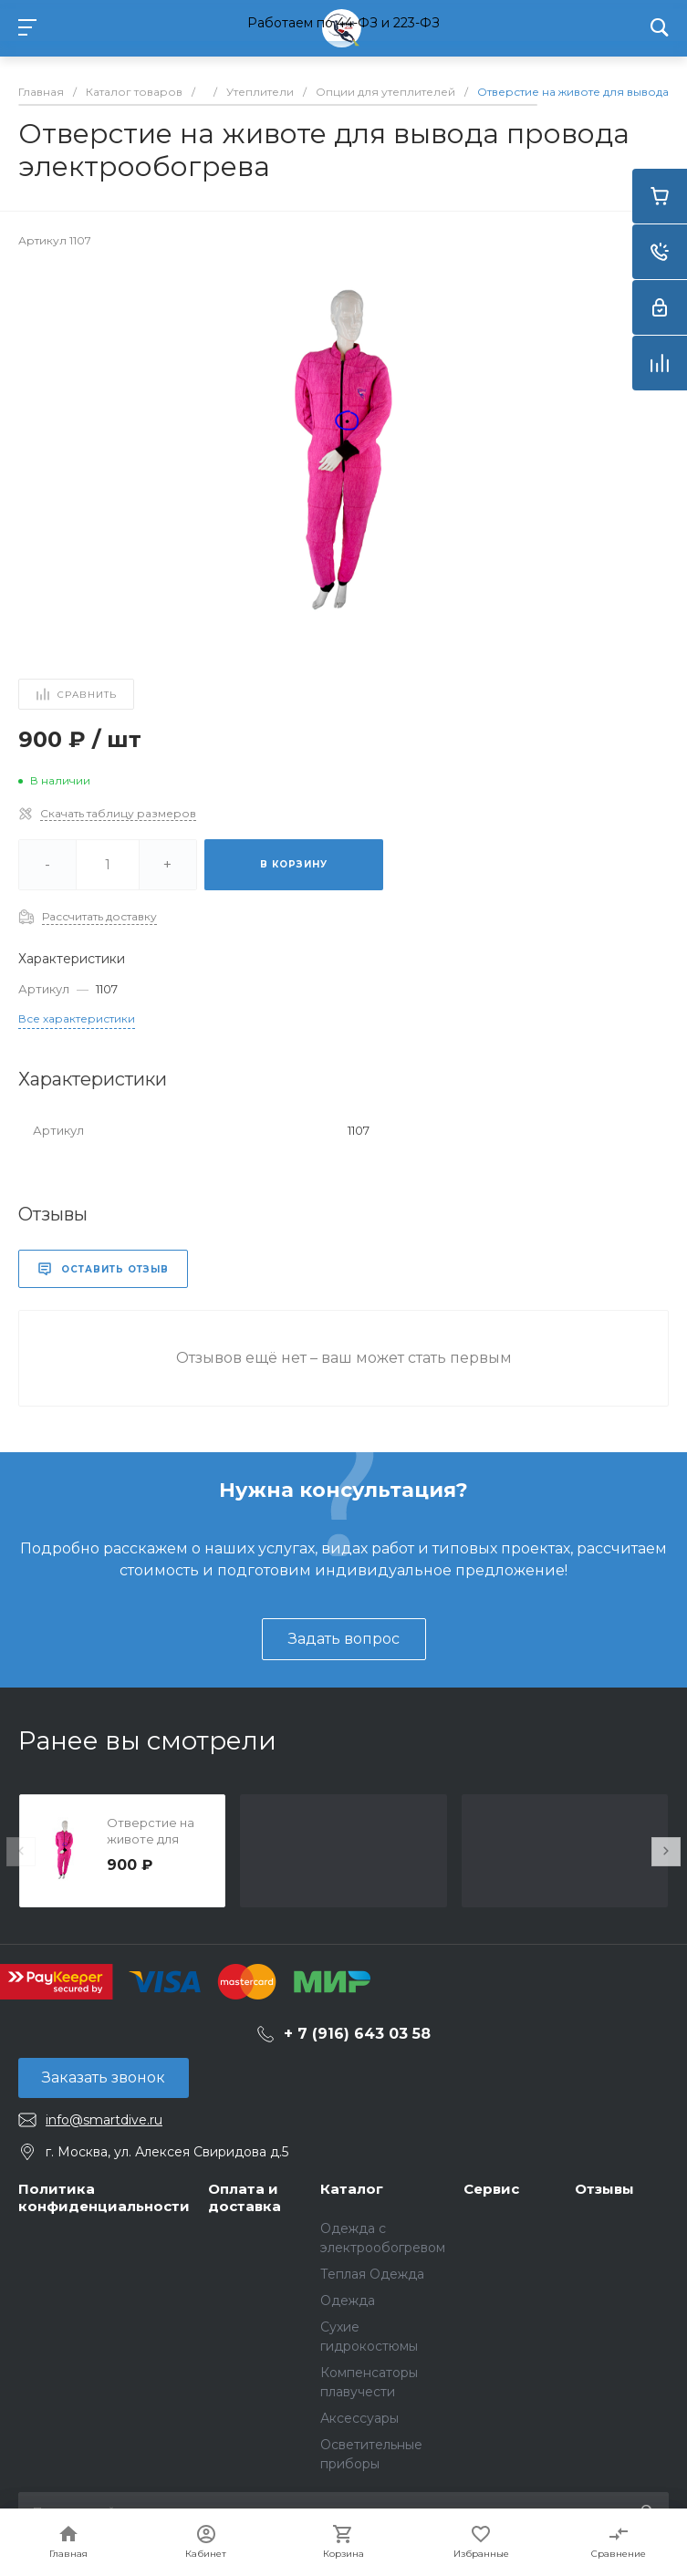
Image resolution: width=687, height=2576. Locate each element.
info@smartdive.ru (104, 2120)
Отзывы (604, 2188)
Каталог (351, 2188)
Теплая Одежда (372, 2274)
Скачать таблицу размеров (118, 813)
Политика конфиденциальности (104, 2198)
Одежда (347, 2300)
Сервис (491, 2188)
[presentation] (21, 1851)
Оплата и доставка (244, 2198)
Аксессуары (359, 2418)
